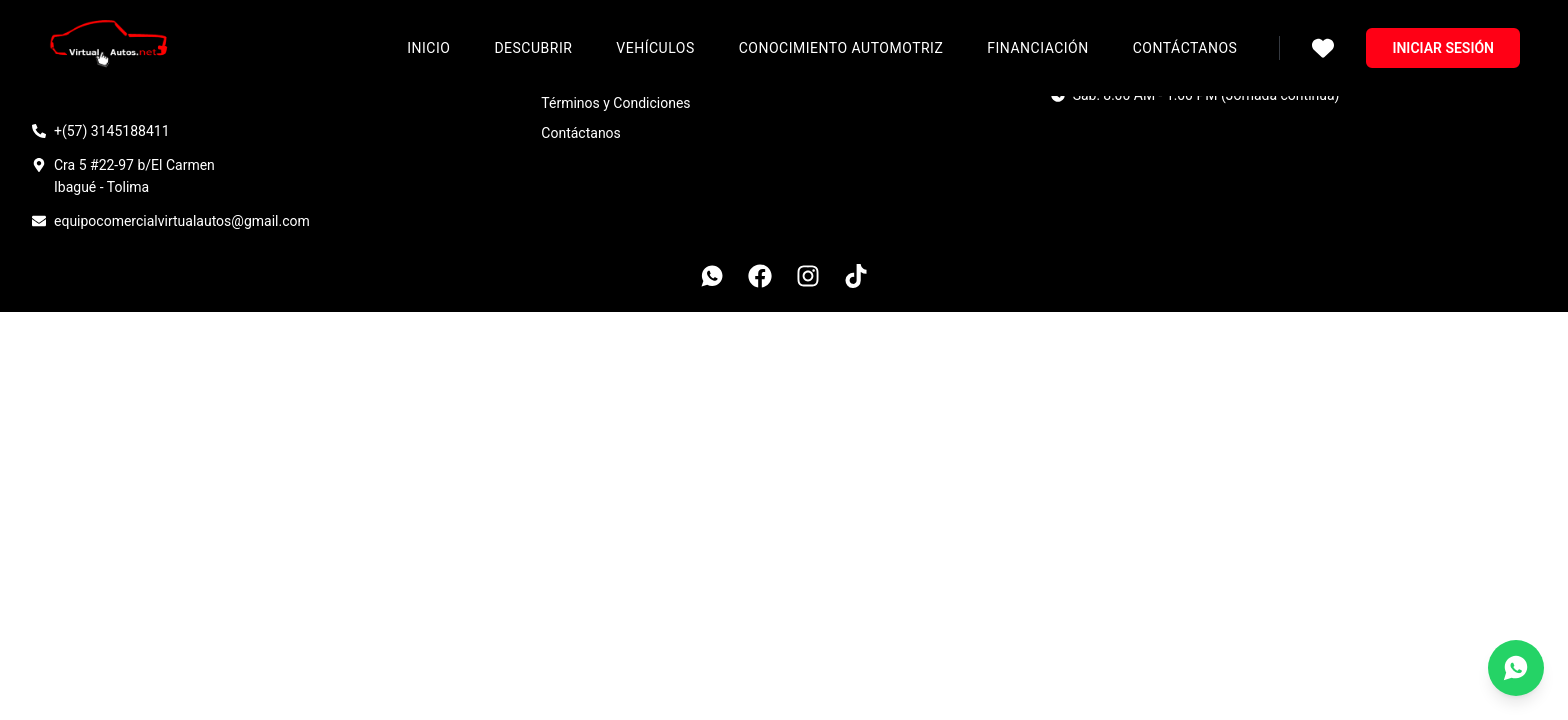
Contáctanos (1185, 48)
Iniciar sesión (1443, 48)
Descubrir (533, 48)
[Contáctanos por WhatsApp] (1516, 668)
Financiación (1037, 48)
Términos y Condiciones (615, 103)
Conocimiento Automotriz (841, 48)
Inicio (428, 48)
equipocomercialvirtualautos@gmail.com (182, 221)
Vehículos (655, 48)
